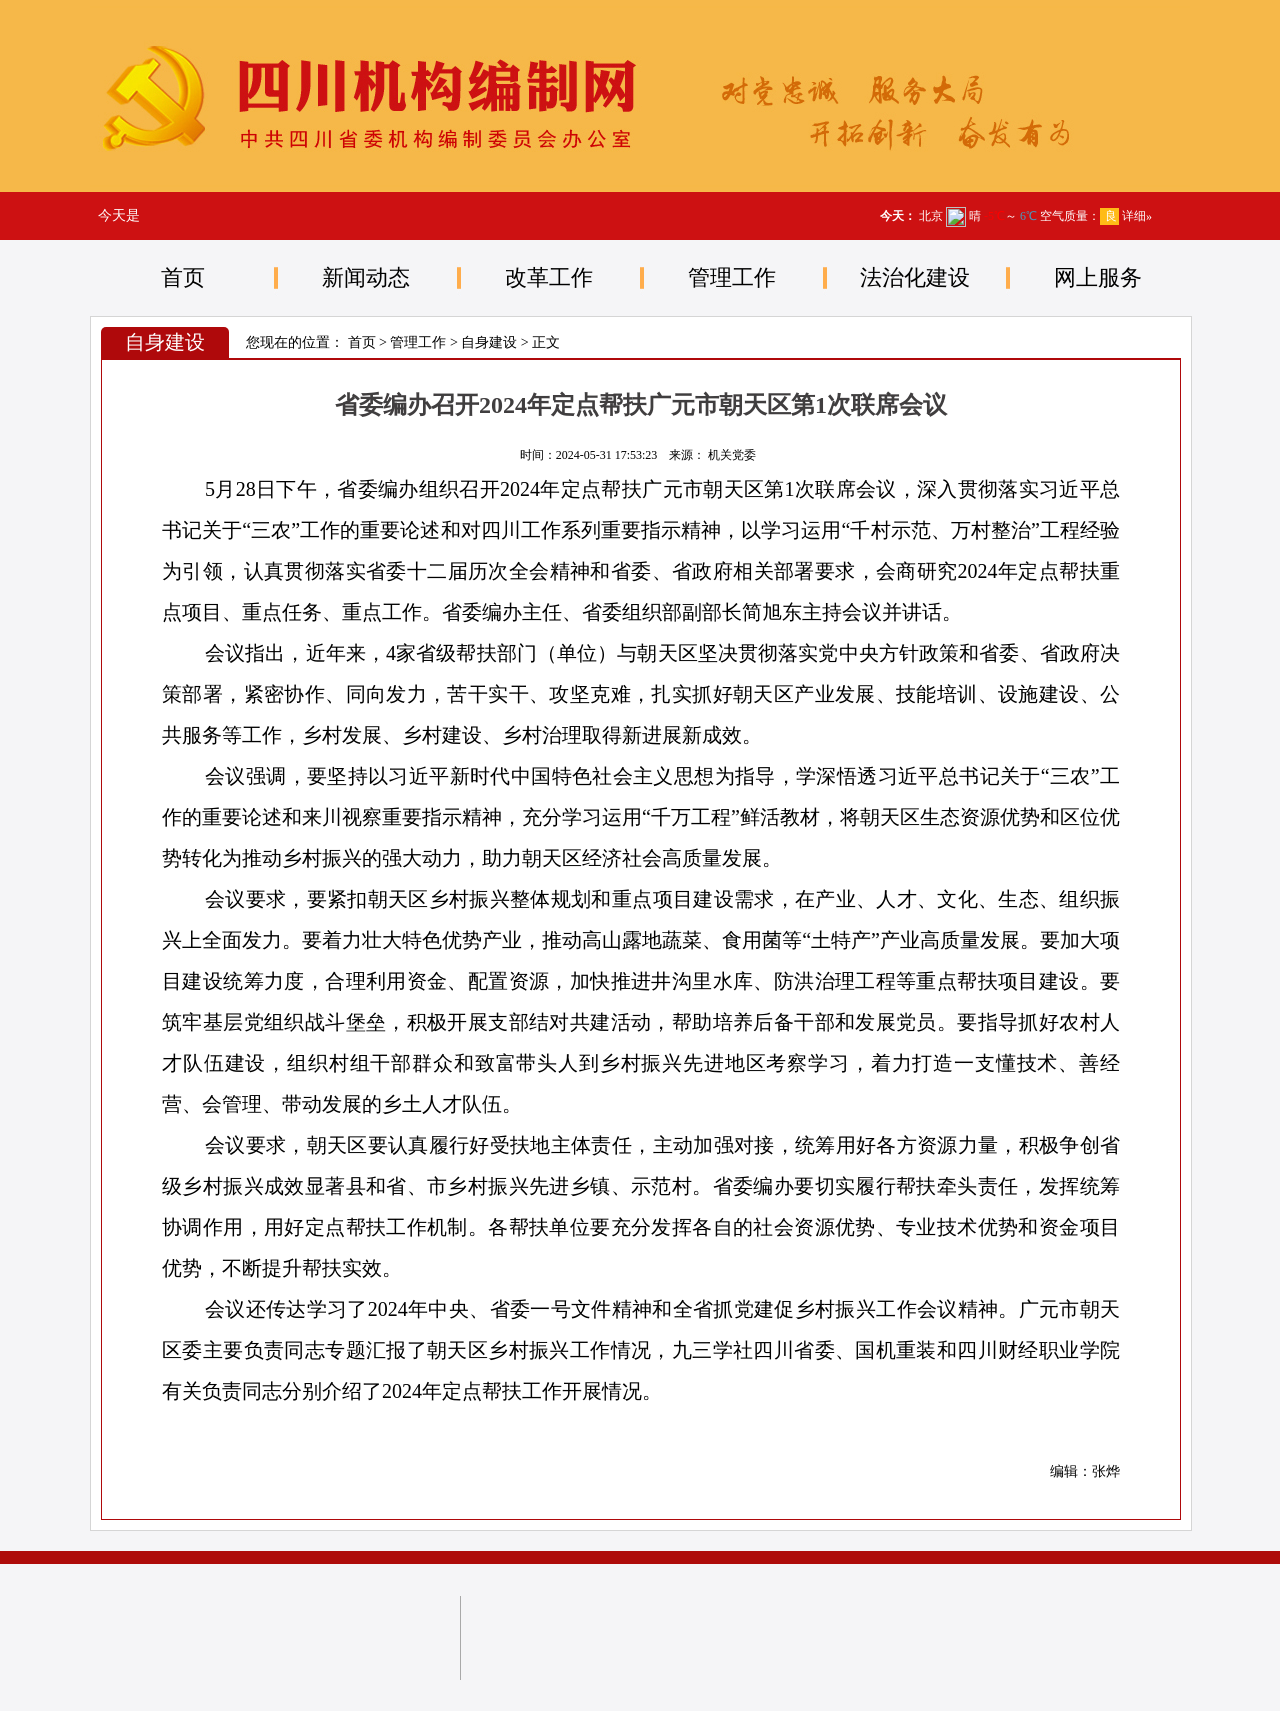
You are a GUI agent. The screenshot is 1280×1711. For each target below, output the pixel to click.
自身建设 (489, 342)
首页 (183, 277)
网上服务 (1098, 277)
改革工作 (549, 277)
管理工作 (732, 277)
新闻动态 (366, 277)
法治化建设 (915, 277)
